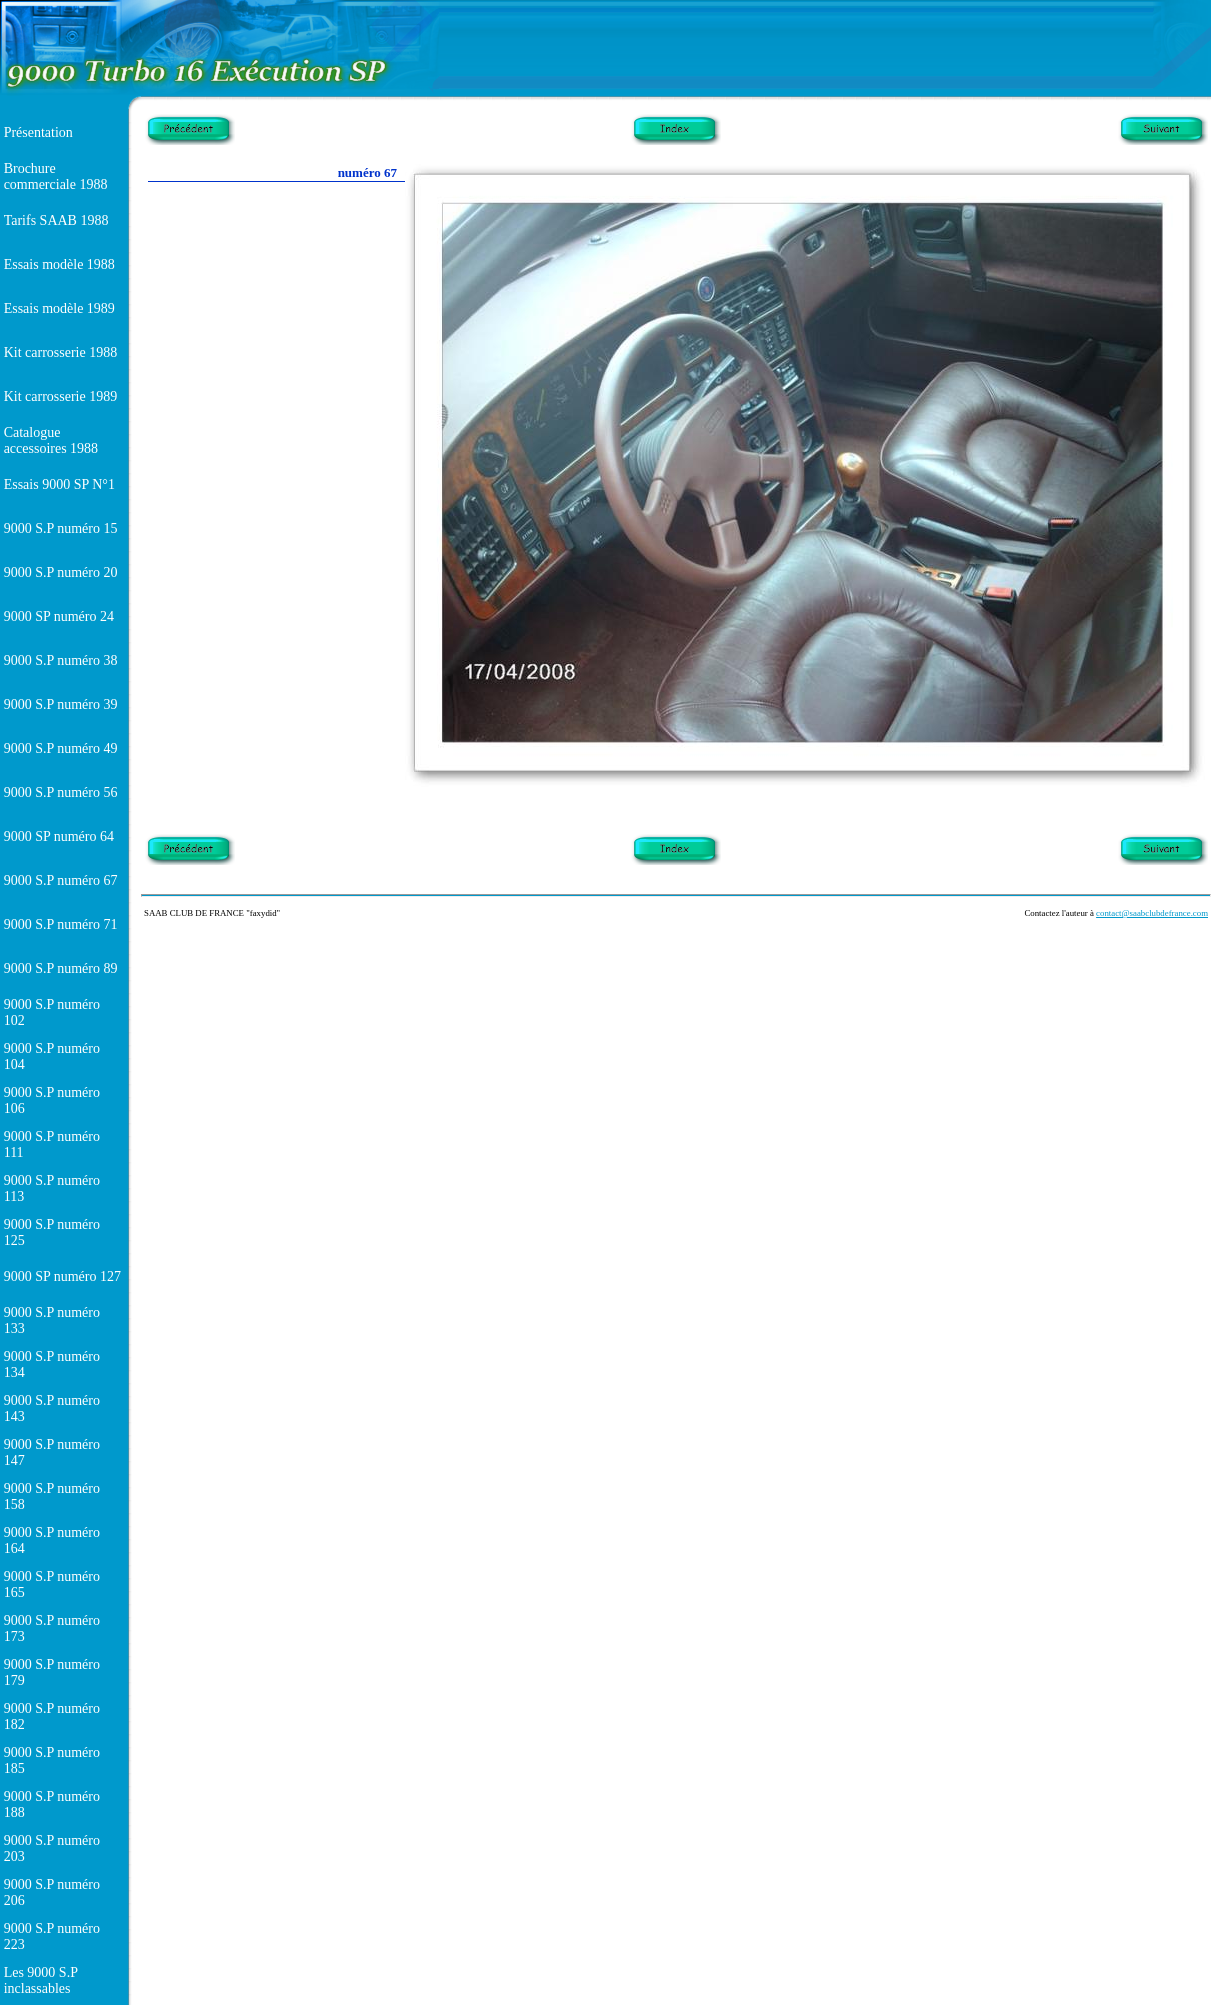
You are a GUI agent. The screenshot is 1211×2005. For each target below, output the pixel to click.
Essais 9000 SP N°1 (59, 484)
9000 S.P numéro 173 (52, 1628)
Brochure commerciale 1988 (56, 176)
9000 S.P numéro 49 (61, 748)
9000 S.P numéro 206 (52, 1892)
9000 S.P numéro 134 (52, 1364)
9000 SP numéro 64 (59, 836)
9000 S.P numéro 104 (52, 1056)
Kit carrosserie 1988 (61, 352)
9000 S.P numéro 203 (52, 1848)
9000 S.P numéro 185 (52, 1760)
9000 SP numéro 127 (62, 1276)
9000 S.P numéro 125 (52, 1232)
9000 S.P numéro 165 (52, 1584)
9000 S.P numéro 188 (52, 1804)
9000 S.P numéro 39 (61, 704)
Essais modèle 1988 (59, 264)
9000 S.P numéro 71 (61, 924)
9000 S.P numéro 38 (61, 660)
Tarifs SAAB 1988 (56, 220)
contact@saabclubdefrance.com (1152, 913)
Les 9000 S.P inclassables (41, 1980)
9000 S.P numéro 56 (61, 792)
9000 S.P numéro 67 (61, 880)
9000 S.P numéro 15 (61, 528)
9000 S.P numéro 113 (52, 1188)
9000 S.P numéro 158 (52, 1496)
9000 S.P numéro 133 (52, 1320)
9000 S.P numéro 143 (52, 1408)
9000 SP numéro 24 (59, 616)
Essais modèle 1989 (59, 308)
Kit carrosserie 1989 (61, 396)
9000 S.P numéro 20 (61, 572)
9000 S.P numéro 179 (52, 1672)
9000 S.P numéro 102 (52, 1012)
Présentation (38, 132)
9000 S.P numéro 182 (52, 1716)
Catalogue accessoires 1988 (51, 440)
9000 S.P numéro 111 (52, 1144)
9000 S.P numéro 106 (52, 1100)
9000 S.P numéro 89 (61, 968)
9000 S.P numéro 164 (52, 1540)
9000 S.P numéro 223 (52, 1936)
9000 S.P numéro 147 (52, 1452)
